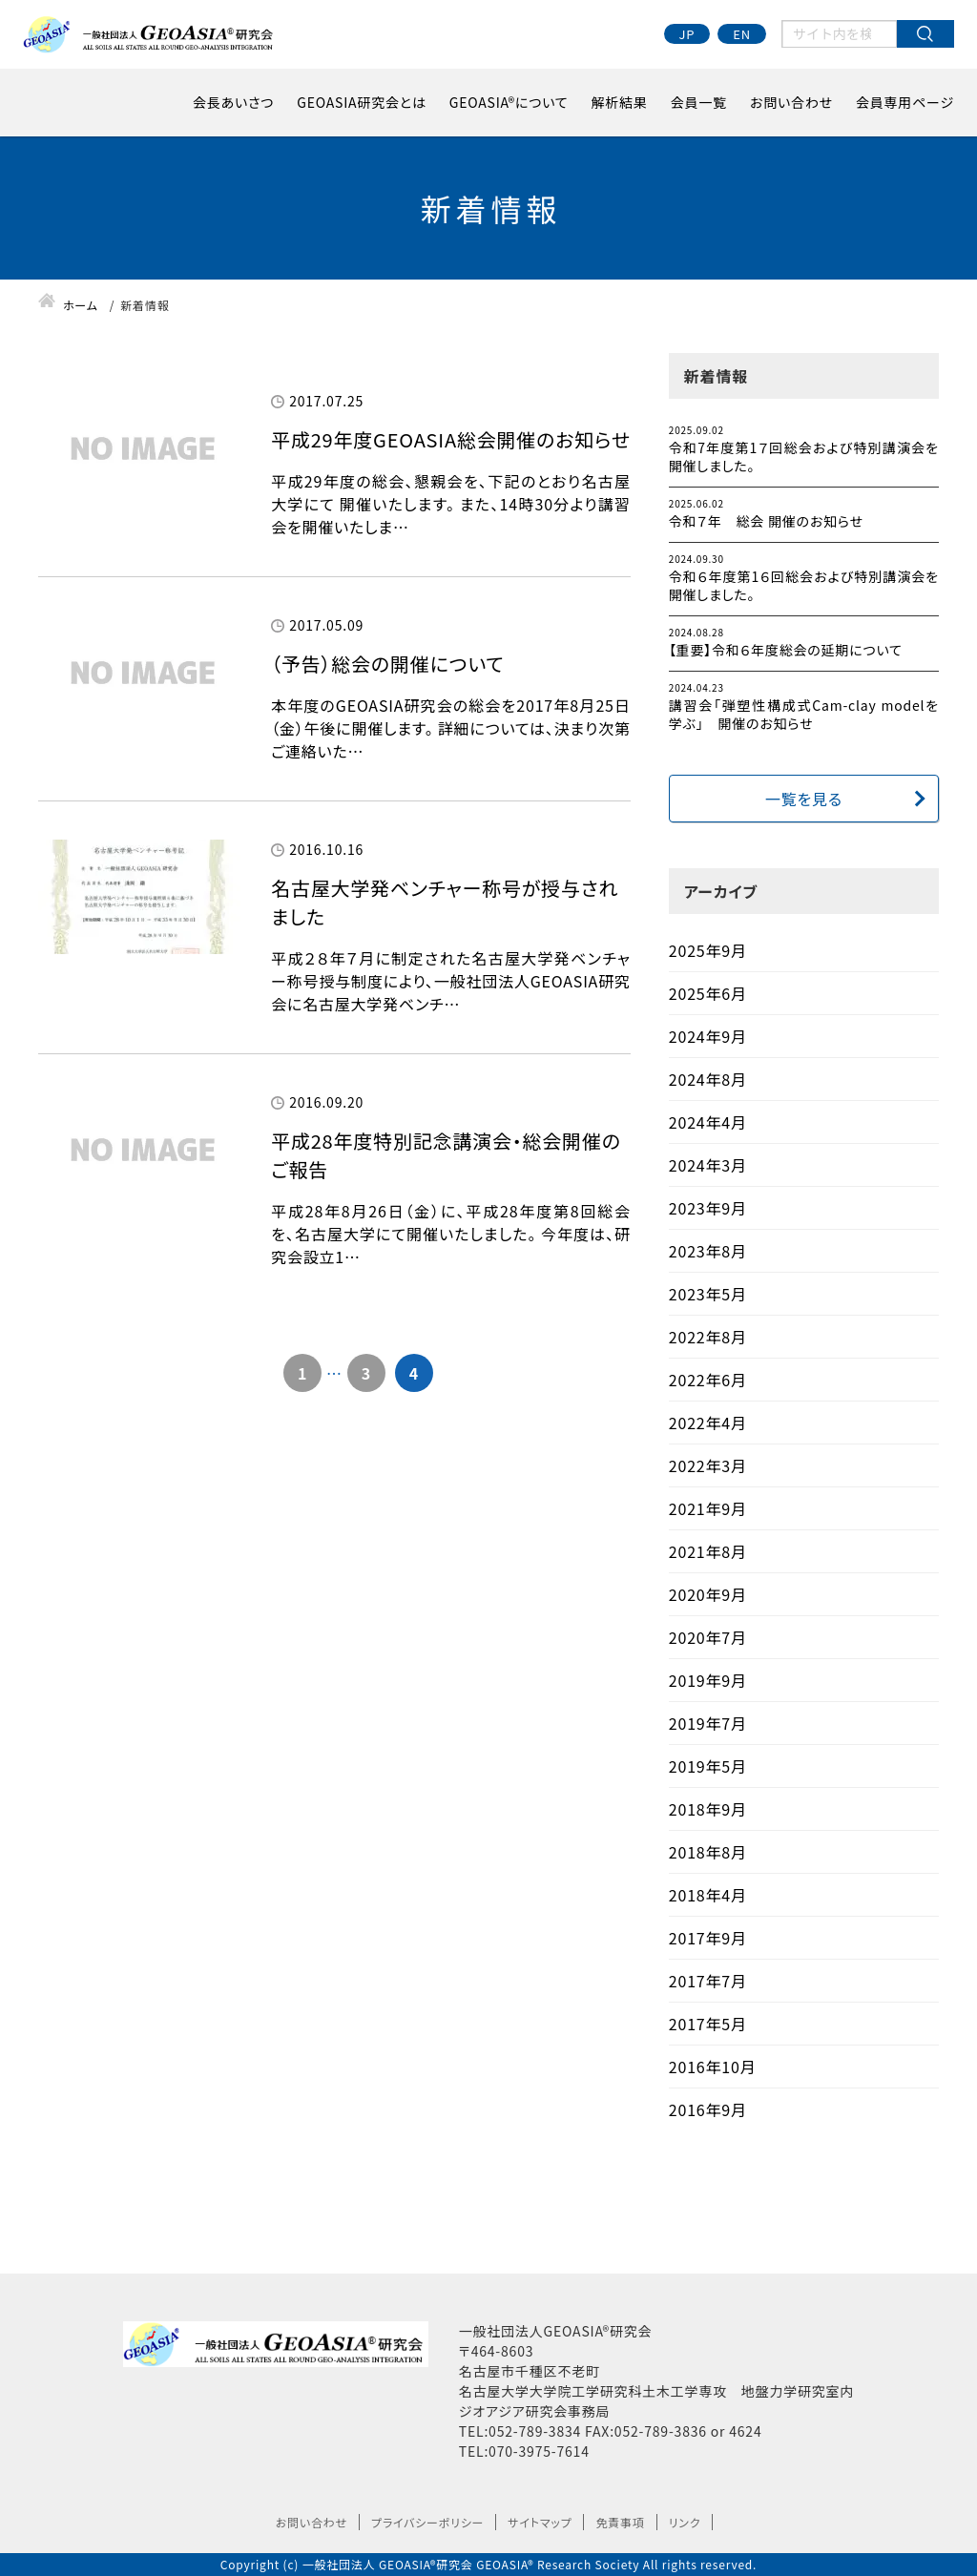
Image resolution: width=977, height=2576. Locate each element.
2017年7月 (708, 1980)
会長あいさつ (233, 102)
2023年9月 (708, 1207)
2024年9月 (708, 1036)
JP (687, 34)
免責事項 (619, 2522)
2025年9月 (708, 950)
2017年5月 (708, 2023)
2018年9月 (708, 1808)
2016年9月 (708, 2109)
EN (742, 34)
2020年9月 (708, 1594)
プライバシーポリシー (427, 2522)
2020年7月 (708, 1637)
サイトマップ (540, 2522)
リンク (685, 2522)
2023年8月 (708, 1250)
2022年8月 (708, 1336)
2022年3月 (708, 1465)
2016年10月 (713, 2066)
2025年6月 (708, 993)
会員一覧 (699, 102)
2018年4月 (708, 1894)
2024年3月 (708, 1164)
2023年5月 (708, 1293)
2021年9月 (708, 1508)
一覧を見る (803, 798)
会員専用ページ (905, 102)
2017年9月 (708, 1937)
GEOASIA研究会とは (361, 102)
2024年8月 (708, 1079)
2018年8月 (708, 1851)
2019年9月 (708, 1680)
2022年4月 (708, 1422)
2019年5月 (708, 1766)
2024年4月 (708, 1122)
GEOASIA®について (509, 102)
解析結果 (620, 102)
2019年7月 (708, 1723)
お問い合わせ (791, 102)
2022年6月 (708, 1379)
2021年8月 (708, 1551)
